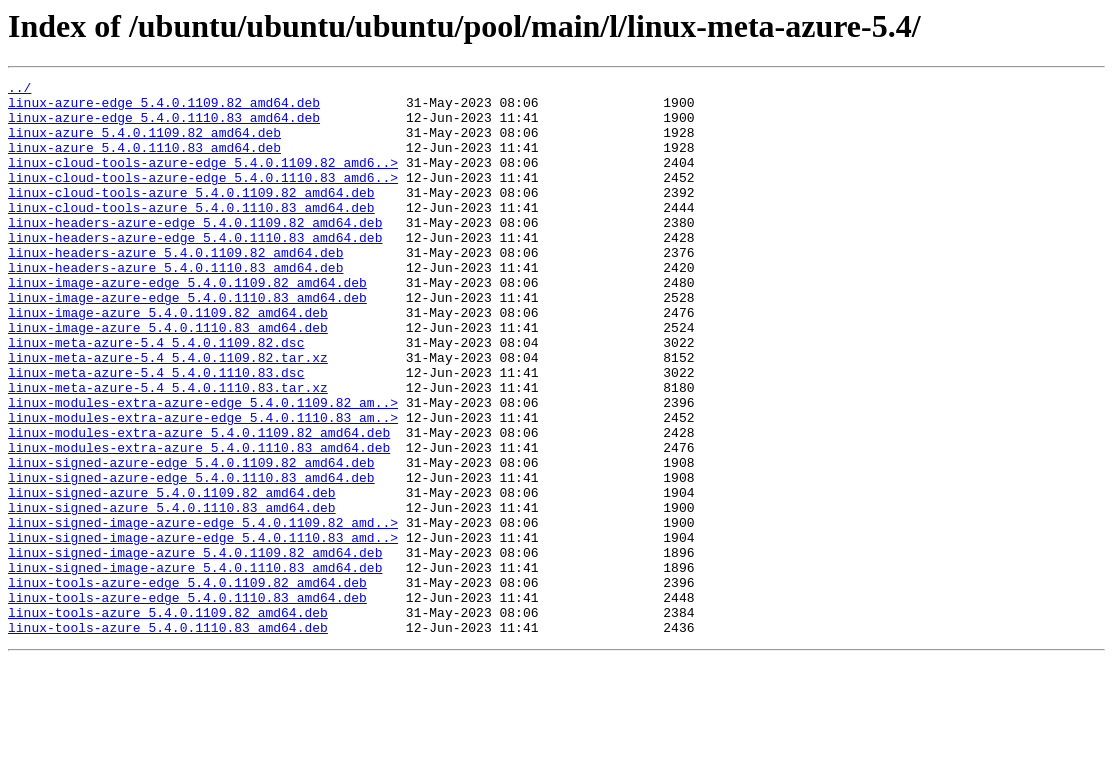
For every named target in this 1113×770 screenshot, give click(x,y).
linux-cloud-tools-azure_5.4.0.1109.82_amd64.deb (191, 216)
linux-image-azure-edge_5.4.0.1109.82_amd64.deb (187, 324)
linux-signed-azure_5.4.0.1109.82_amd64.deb (172, 576)
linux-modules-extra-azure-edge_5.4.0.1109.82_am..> (203, 468)
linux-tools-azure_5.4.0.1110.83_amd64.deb (168, 738)
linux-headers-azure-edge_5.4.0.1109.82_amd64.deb (195, 252)
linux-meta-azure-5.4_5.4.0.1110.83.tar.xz (168, 450)
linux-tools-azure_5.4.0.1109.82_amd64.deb (168, 720)
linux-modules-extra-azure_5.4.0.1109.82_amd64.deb (199, 504)
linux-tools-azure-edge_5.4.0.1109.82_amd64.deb (187, 684)
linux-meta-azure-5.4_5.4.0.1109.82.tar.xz (168, 414)
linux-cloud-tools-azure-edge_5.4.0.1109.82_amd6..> (203, 180)
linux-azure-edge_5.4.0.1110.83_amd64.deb (164, 126)
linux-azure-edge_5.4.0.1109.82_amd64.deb (164, 108)
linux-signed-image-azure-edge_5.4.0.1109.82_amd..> (203, 612)
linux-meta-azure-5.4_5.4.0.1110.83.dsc (156, 432)
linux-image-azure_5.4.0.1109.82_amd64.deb (168, 360)
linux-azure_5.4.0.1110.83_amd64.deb (144, 162)
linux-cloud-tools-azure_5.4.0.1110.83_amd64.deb (191, 234)
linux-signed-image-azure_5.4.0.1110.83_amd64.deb (195, 666)
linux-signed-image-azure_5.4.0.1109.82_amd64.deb (195, 648)
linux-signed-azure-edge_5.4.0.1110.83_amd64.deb (191, 558)
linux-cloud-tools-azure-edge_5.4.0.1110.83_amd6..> (203, 198)
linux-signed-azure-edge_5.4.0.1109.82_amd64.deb (191, 540)
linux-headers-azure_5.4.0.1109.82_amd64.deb (175, 288)
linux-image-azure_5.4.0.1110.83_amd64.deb (168, 378)
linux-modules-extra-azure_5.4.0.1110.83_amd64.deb (199, 522)
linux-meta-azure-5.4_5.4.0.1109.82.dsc (156, 396)
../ (19, 90)
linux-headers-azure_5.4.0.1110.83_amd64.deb (175, 306)
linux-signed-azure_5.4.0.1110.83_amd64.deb (172, 594)
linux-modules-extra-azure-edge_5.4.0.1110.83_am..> (203, 486)
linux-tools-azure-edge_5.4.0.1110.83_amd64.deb (187, 702)
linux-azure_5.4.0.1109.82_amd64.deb (144, 144)
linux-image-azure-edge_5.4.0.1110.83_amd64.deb (187, 342)
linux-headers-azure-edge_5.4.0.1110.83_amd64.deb (195, 270)
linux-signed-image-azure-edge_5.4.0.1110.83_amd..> (203, 630)
